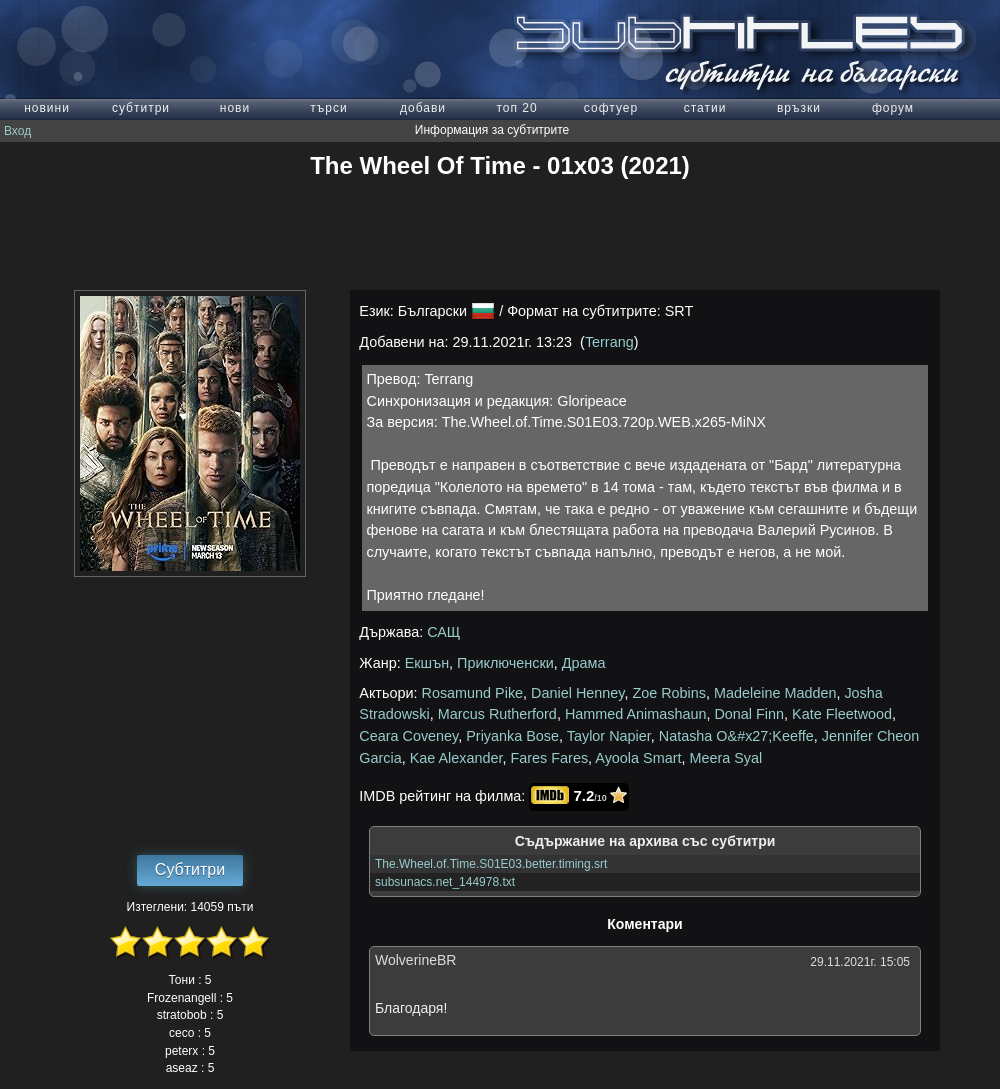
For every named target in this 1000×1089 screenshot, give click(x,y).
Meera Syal (725, 758)
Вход (17, 131)
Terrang (609, 342)
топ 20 (516, 108)
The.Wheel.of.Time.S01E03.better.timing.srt (491, 864)
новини (47, 108)
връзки (799, 108)
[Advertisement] (500, 235)
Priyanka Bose (512, 736)
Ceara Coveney (408, 736)
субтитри (141, 108)
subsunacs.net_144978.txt (445, 882)
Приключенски (505, 663)
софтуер (611, 108)
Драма (584, 663)
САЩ (443, 632)
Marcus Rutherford (497, 714)
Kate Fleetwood (842, 714)
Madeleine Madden (775, 693)
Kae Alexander (456, 758)
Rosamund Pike (473, 693)
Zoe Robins (669, 693)
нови (235, 108)
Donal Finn (749, 714)
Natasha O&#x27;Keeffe (736, 736)
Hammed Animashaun (636, 714)
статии (705, 108)
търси (328, 108)
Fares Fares (550, 758)
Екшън (427, 663)
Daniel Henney (577, 693)
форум (893, 108)
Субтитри (190, 869)
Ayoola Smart (638, 758)
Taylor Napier (609, 736)
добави (423, 108)
